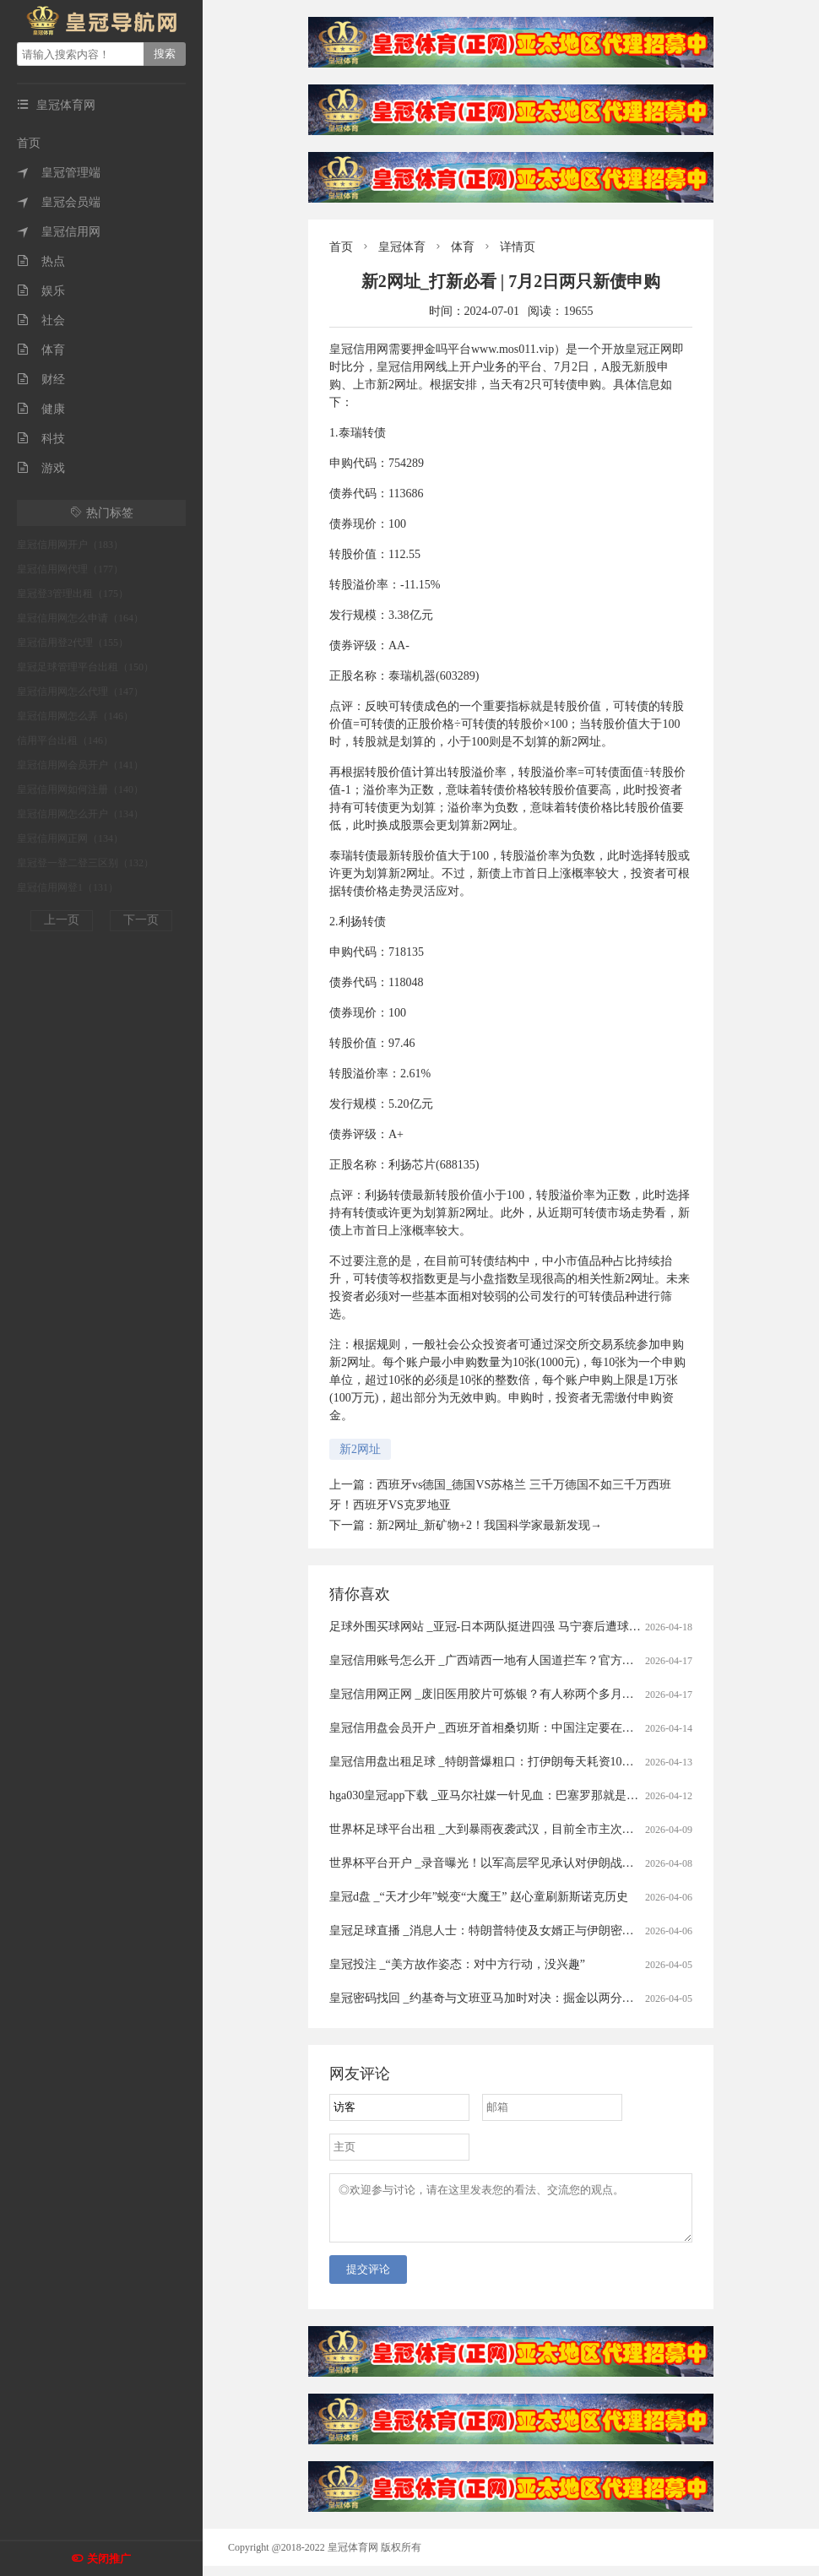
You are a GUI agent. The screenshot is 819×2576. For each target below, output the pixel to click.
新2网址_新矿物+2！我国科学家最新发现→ (489, 1525)
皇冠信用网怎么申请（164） (80, 618)
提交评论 (368, 2279)
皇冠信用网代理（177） (70, 569)
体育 (41, 350)
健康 (41, 409)
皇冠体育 (402, 247)
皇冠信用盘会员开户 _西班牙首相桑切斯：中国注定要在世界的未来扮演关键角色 (540, 1728)
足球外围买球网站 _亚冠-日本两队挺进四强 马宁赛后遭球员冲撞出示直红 (520, 1626)
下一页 (141, 920)
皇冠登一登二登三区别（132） (85, 863)
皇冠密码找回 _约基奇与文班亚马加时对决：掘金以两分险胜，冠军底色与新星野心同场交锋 (570, 1998)
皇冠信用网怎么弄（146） (75, 716)
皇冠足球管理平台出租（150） (85, 667)
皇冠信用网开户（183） (70, 544)
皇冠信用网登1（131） (67, 887)
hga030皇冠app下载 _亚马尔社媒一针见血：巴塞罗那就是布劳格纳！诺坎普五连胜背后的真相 (572, 1795)
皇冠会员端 (58, 202)
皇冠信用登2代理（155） (72, 642)
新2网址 (360, 1449)
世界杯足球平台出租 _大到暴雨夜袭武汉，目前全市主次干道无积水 (505, 1829)
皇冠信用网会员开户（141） (80, 765)
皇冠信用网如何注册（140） (80, 789)
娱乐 (41, 291)
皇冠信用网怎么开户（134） (80, 814)
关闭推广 (109, 2558)
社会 (41, 320)
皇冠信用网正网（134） (70, 838)
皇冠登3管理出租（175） (72, 593)
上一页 (61, 920)
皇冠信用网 (58, 231)
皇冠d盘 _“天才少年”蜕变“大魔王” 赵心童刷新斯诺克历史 (478, 1896)
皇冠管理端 (58, 172)
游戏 (41, 468)
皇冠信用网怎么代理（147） (80, 691)
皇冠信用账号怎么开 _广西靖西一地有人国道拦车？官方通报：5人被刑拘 (520, 1660)
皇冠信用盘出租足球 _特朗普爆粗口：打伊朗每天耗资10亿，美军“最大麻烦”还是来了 (551, 1761)
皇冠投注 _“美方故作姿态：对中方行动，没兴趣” (457, 1964)
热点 (41, 261)
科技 (41, 438)
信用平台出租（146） (65, 740)
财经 (41, 379)
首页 (29, 143)
